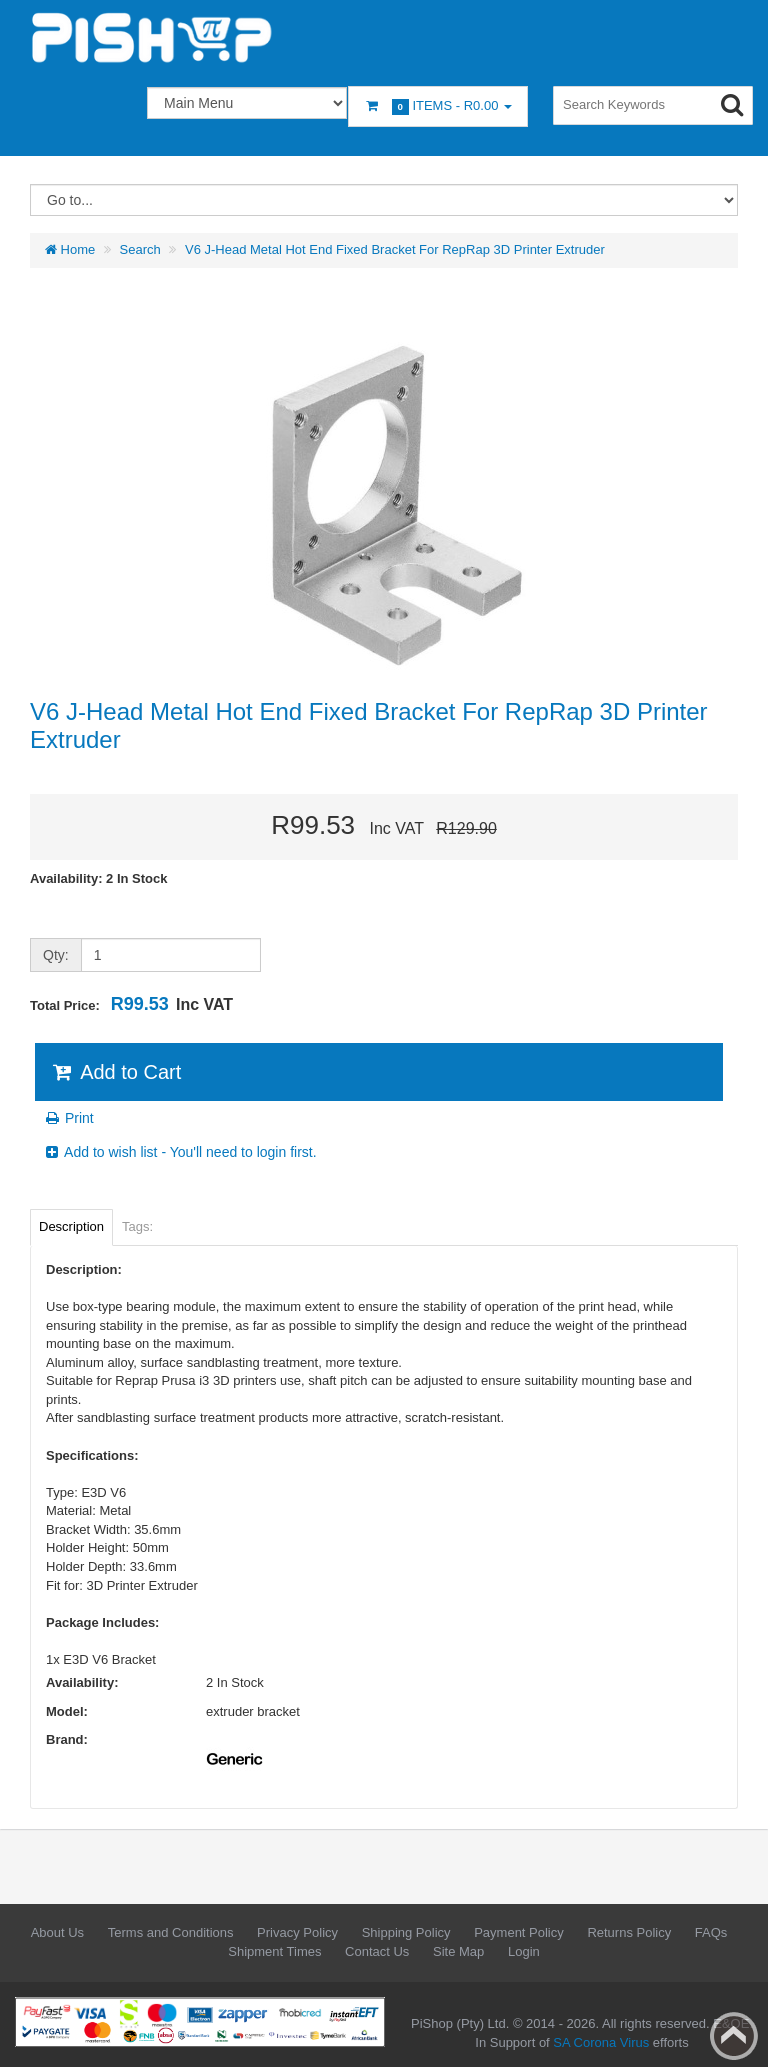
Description (71, 1226)
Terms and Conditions (171, 1932)
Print (68, 1118)
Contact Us (377, 1951)
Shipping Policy (406, 1932)
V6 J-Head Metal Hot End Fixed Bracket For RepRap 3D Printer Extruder (395, 249)
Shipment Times (274, 1951)
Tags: (137, 1226)
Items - (438, 106)
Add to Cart (115, 1072)
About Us (57, 1932)
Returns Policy (629, 1932)
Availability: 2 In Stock (99, 878)
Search (140, 249)
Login (524, 1951)
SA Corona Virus (601, 2042)
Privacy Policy (297, 1932)
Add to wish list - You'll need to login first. (180, 1152)
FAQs (711, 1932)
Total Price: (131, 1004)
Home (70, 249)
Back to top (734, 2036)
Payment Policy (519, 1932)
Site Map (458, 1951)
